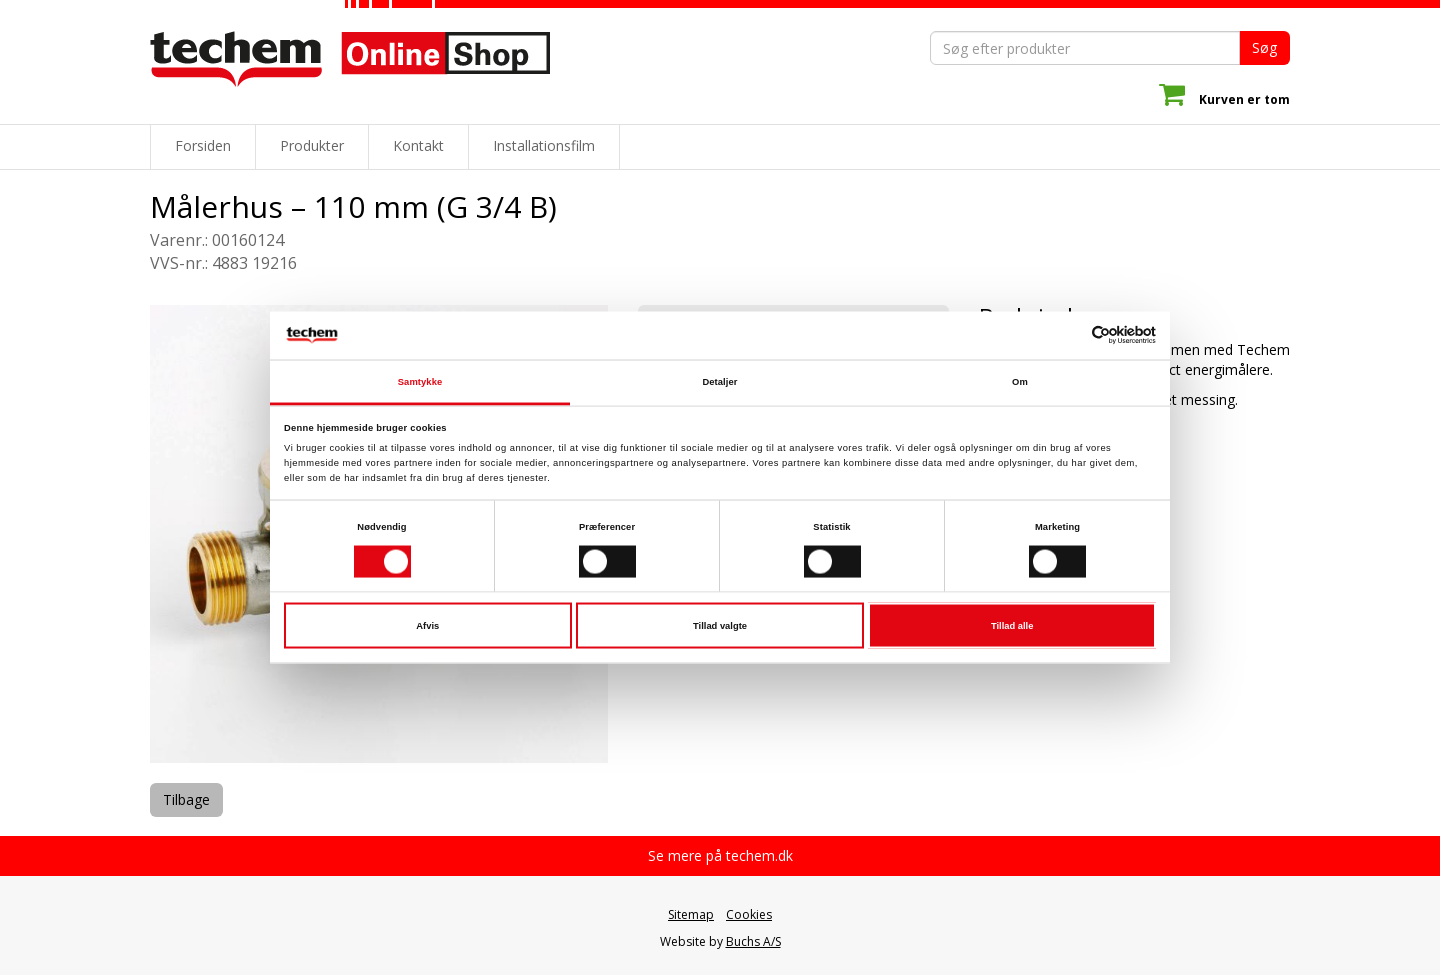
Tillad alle (1012, 626)
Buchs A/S (753, 941)
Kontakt (418, 145)
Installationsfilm (544, 145)
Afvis (427, 626)
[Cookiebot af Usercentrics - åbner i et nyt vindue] (1068, 335)
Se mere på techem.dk (720, 855)
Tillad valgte (720, 626)
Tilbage (186, 799)
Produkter (312, 145)
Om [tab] (1020, 381)
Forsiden (203, 145)
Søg (1264, 47)
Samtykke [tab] (420, 381)
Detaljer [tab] (719, 381)
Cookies (749, 914)
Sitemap (691, 914)
